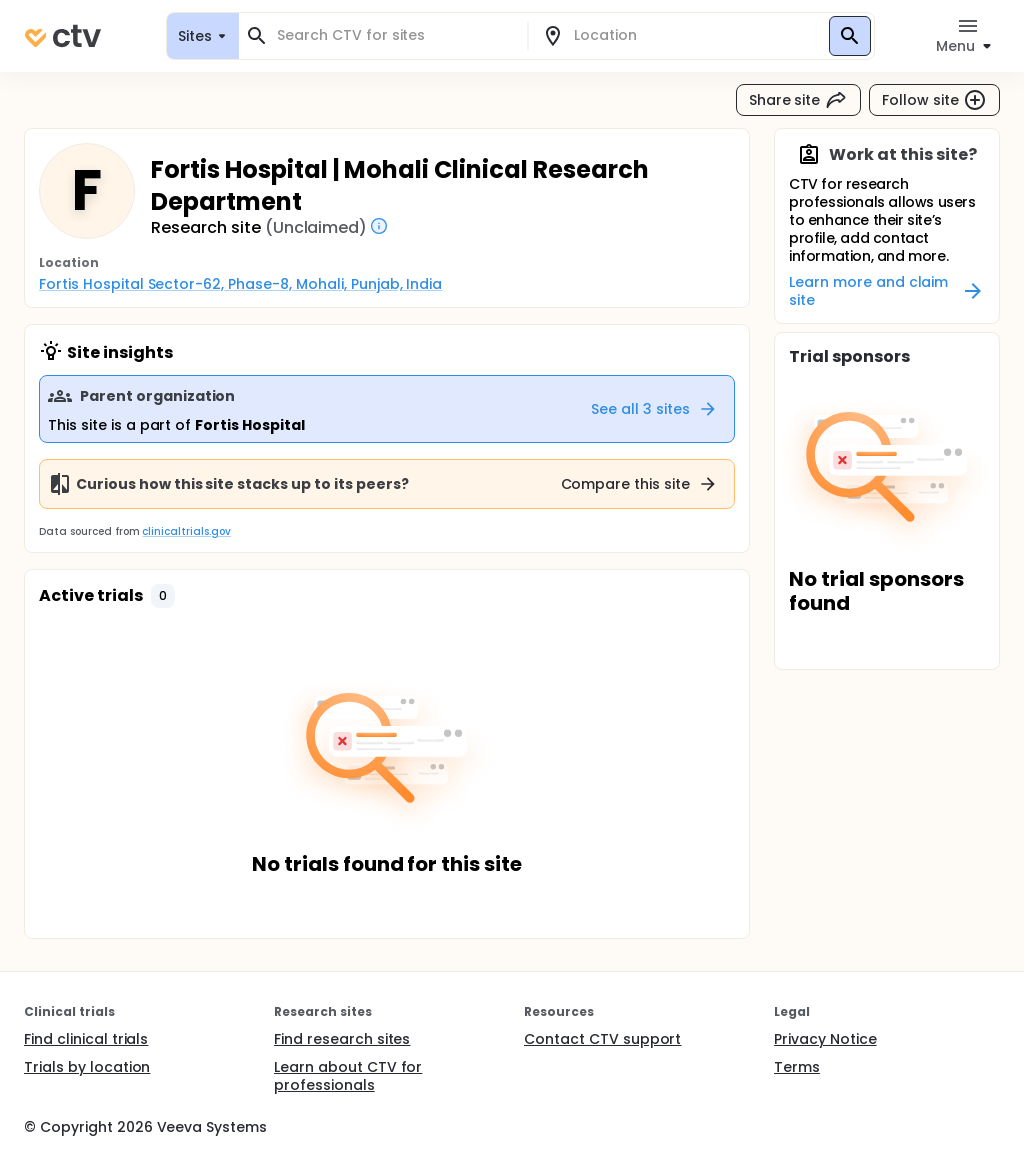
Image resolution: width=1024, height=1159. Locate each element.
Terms (797, 1067)
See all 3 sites (654, 409)
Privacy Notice (825, 1039)
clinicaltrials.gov (186, 531)
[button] (163, 596)
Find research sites (342, 1039)
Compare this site (640, 484)
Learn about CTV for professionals (348, 1076)
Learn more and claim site (887, 291)
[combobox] (395, 35)
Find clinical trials (86, 1039)
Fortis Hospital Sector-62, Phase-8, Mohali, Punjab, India (240, 284)
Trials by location (87, 1067)
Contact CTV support (602, 1039)
